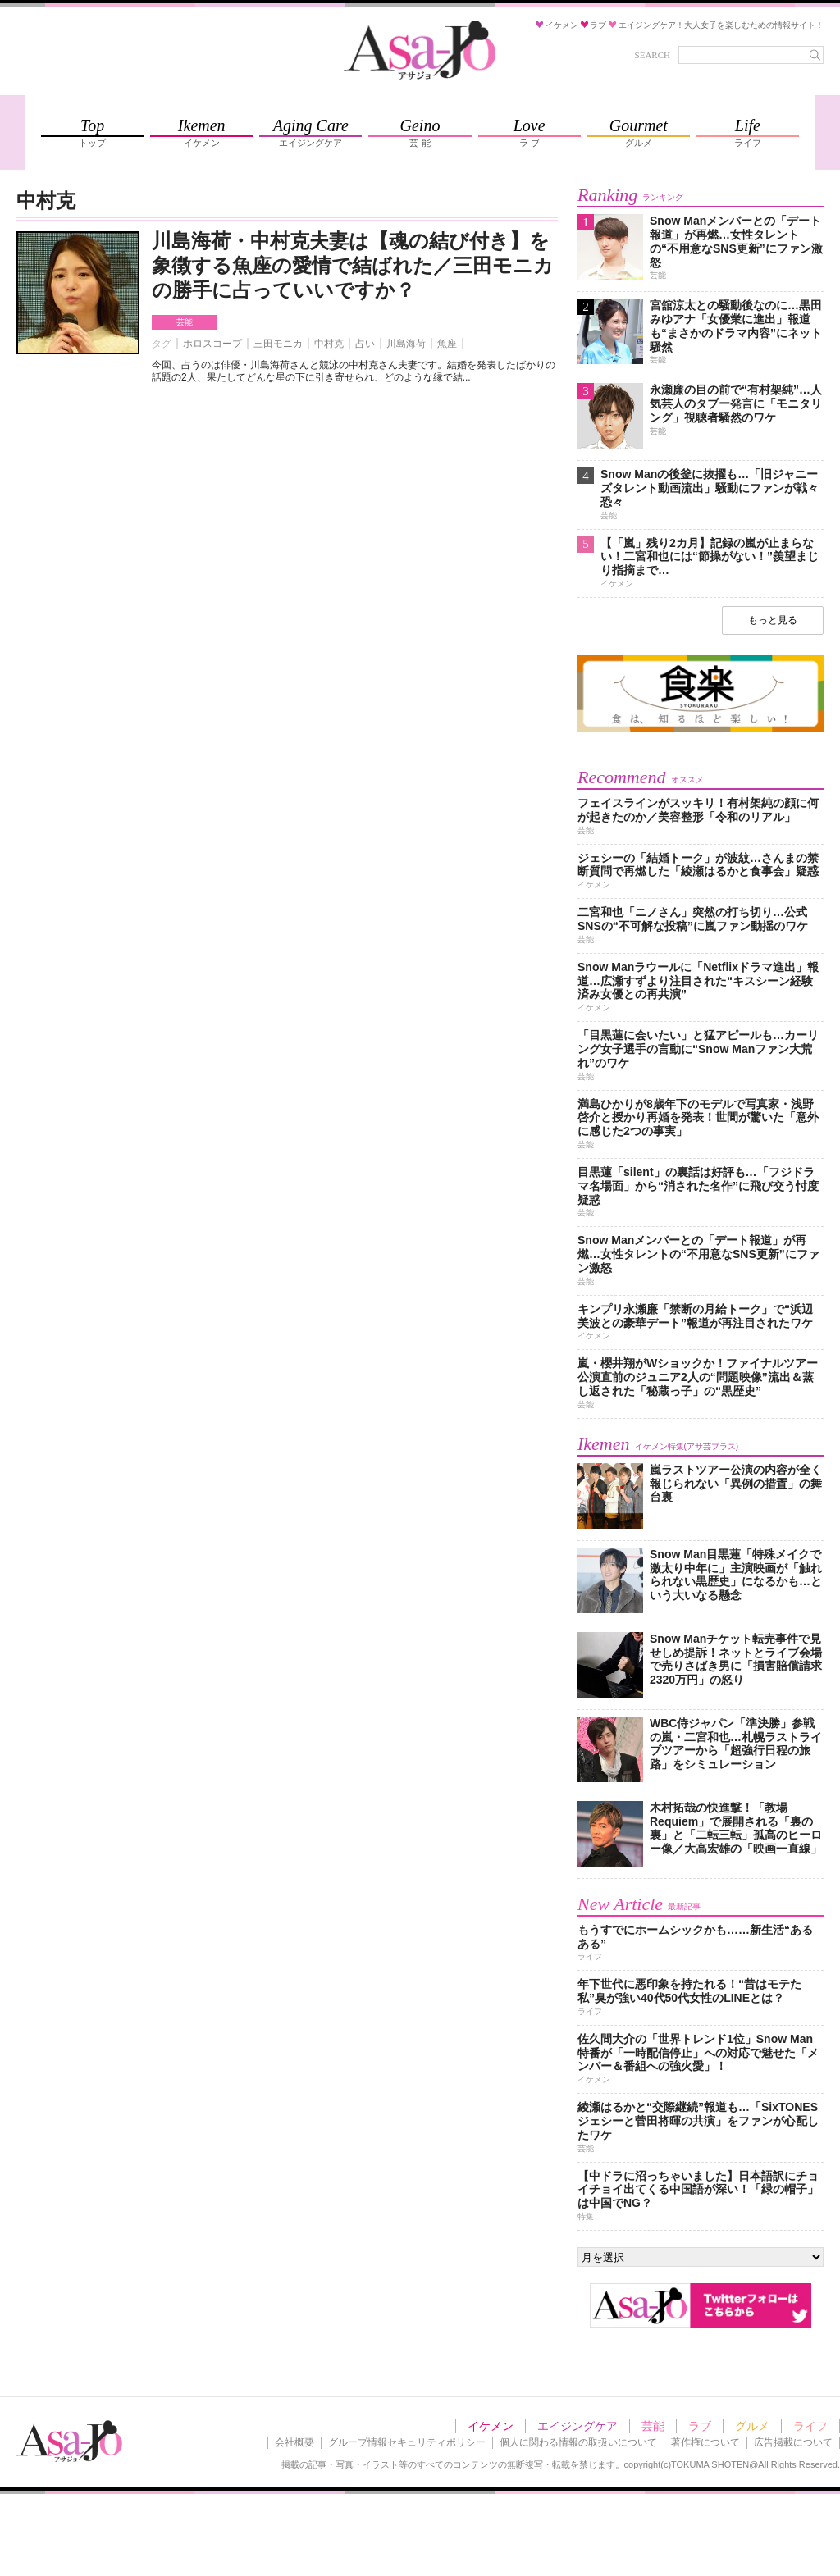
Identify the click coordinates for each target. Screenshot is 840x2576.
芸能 (184, 321)
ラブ (699, 2425)
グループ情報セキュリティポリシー (407, 2442)
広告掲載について (793, 2442)
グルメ (752, 2425)
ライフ (810, 2425)
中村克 (329, 343)
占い (365, 343)
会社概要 (294, 2442)
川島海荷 (406, 343)
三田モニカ (278, 343)
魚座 (447, 343)
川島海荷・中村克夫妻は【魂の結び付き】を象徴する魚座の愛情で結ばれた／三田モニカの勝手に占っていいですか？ (353, 265)
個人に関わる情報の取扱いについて (578, 2442)
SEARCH (652, 55)
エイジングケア (577, 2425)
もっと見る (772, 620)
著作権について (705, 2442)
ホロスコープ (212, 343)
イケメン (491, 2425)
